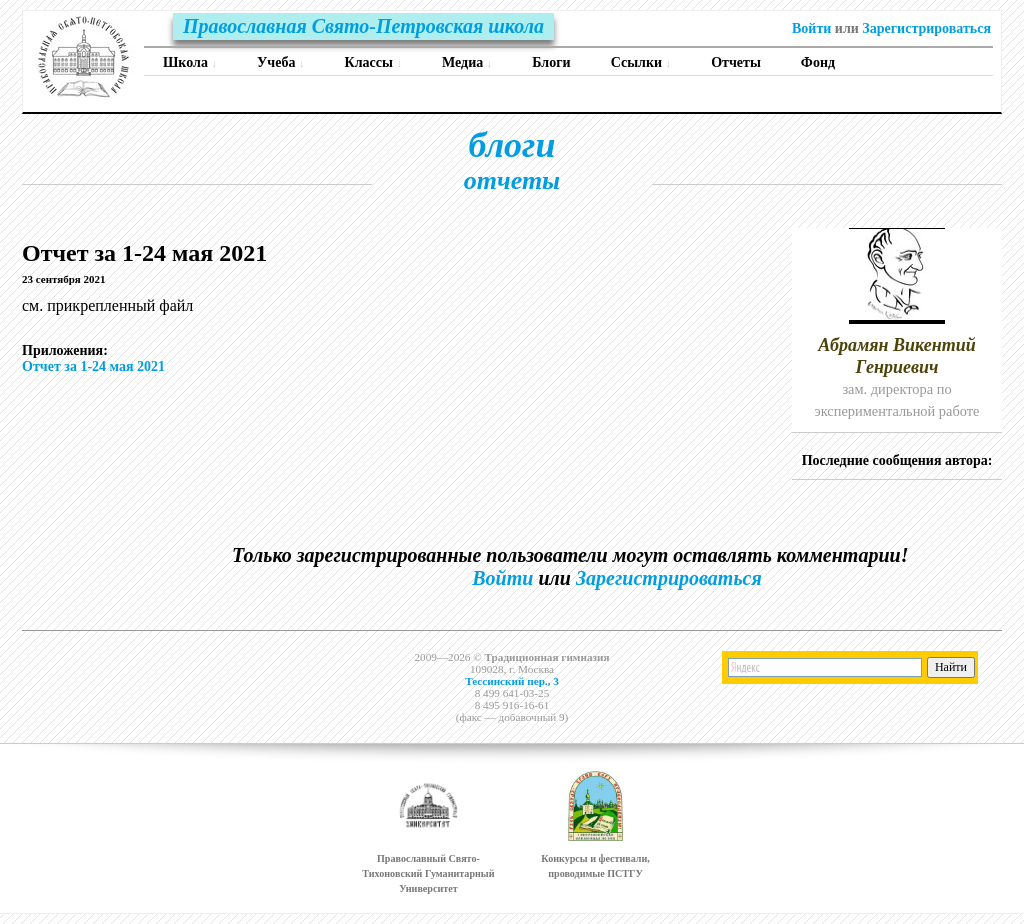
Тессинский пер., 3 (512, 681)
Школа (190, 62)
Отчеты (736, 62)
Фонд (818, 62)
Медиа (467, 62)
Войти (811, 28)
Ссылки (641, 62)
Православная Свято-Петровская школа (363, 26)
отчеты (512, 180)
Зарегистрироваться (926, 28)
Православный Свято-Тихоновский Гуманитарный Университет (428, 873)
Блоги (551, 62)
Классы (373, 62)
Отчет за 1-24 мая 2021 (93, 366)
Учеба (280, 62)
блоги (512, 145)
